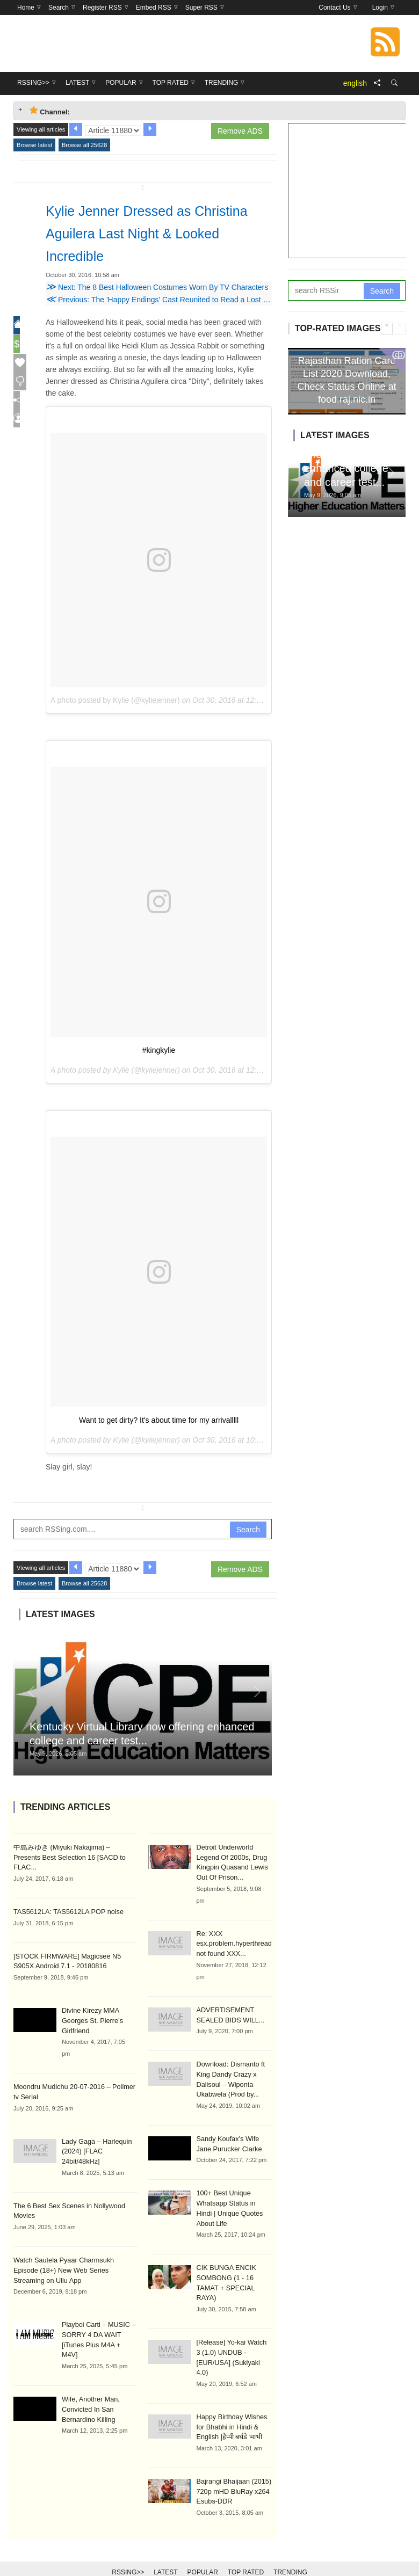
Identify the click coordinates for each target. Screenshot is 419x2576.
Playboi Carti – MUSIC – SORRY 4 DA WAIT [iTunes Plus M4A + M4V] (98, 2317)
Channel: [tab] (50, 111)
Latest (165, 2550)
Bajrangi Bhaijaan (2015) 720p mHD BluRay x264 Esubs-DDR (232, 2470)
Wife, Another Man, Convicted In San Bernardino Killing (89, 2381)
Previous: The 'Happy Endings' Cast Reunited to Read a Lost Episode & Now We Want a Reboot (213, 299)
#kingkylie (158, 1050)
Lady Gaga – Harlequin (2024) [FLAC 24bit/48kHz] (95, 2137)
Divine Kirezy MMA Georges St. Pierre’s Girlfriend (91, 2008)
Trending (290, 2550)
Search (248, 1529)
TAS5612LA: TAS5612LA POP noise (65, 1901)
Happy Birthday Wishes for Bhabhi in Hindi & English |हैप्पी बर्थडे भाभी (230, 2406)
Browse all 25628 (84, 145)
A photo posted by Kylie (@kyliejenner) (115, 700)
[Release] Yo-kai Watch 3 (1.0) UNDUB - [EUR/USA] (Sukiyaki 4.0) (233, 2343)
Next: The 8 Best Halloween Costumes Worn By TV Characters (157, 287)
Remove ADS (240, 131)
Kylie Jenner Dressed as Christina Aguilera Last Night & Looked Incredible (154, 232)
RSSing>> (128, 2550)
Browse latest (34, 145)
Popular (202, 2550)
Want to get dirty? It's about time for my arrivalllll (159, 1420)
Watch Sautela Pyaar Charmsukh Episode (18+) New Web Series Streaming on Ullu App (73, 2254)
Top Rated (246, 2550)
